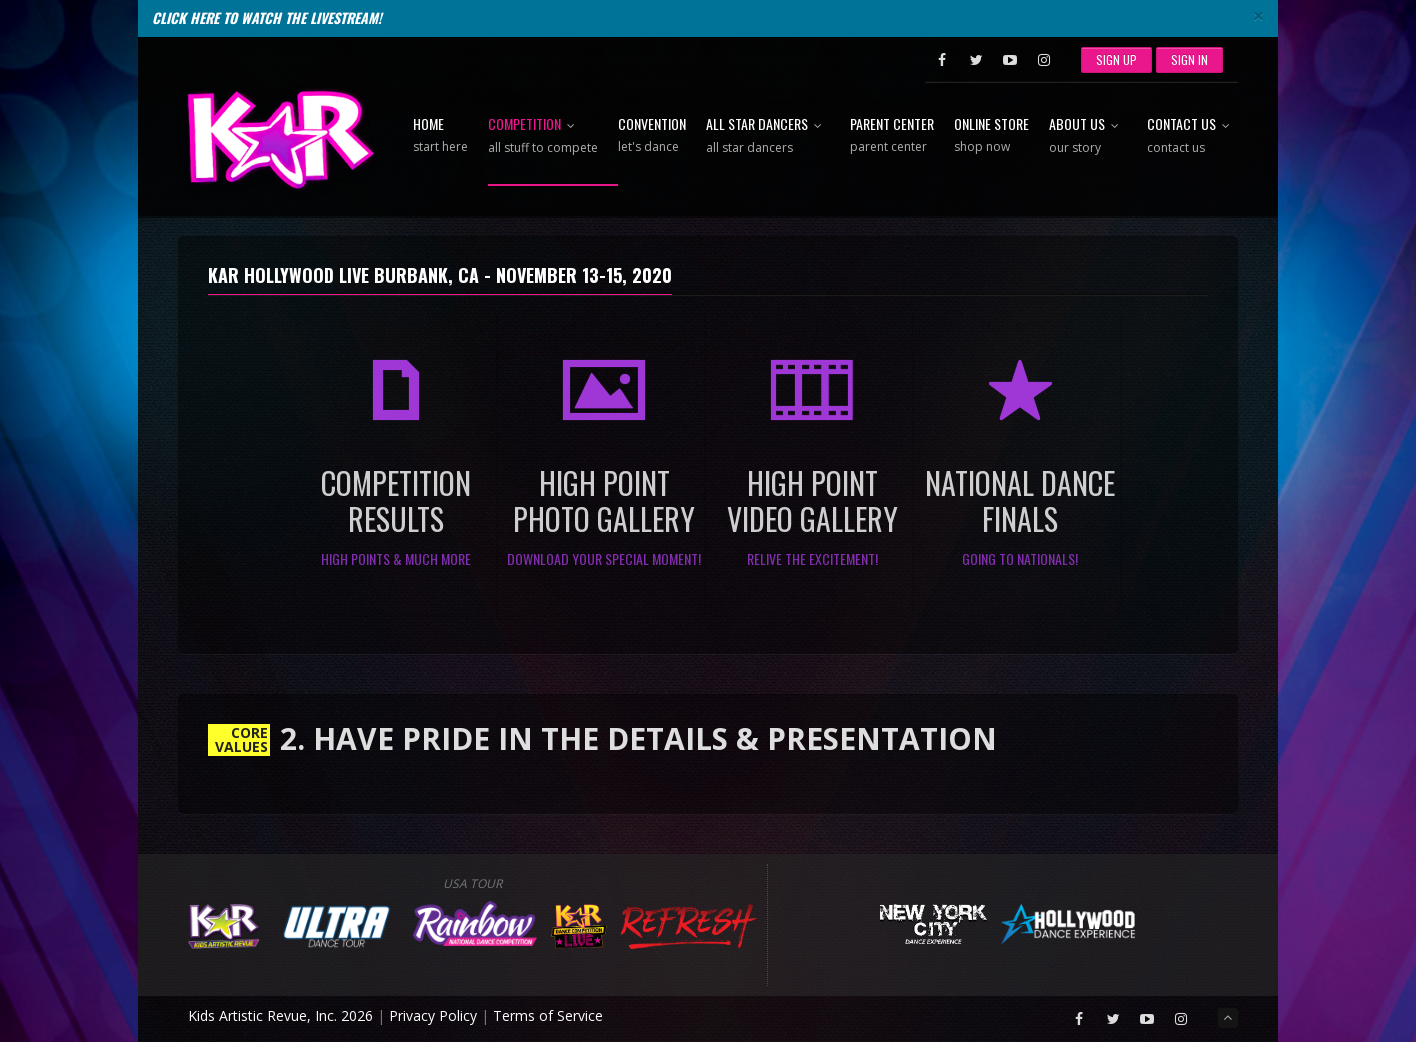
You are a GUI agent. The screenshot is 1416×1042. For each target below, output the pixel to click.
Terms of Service (548, 1015)
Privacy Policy (433, 1015)
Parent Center (892, 136)
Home (440, 136)
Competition (543, 136)
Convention (652, 136)
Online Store (991, 136)
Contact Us (1192, 136)
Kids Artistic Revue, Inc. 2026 (280, 1015)
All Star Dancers (768, 136)
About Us (1088, 136)
